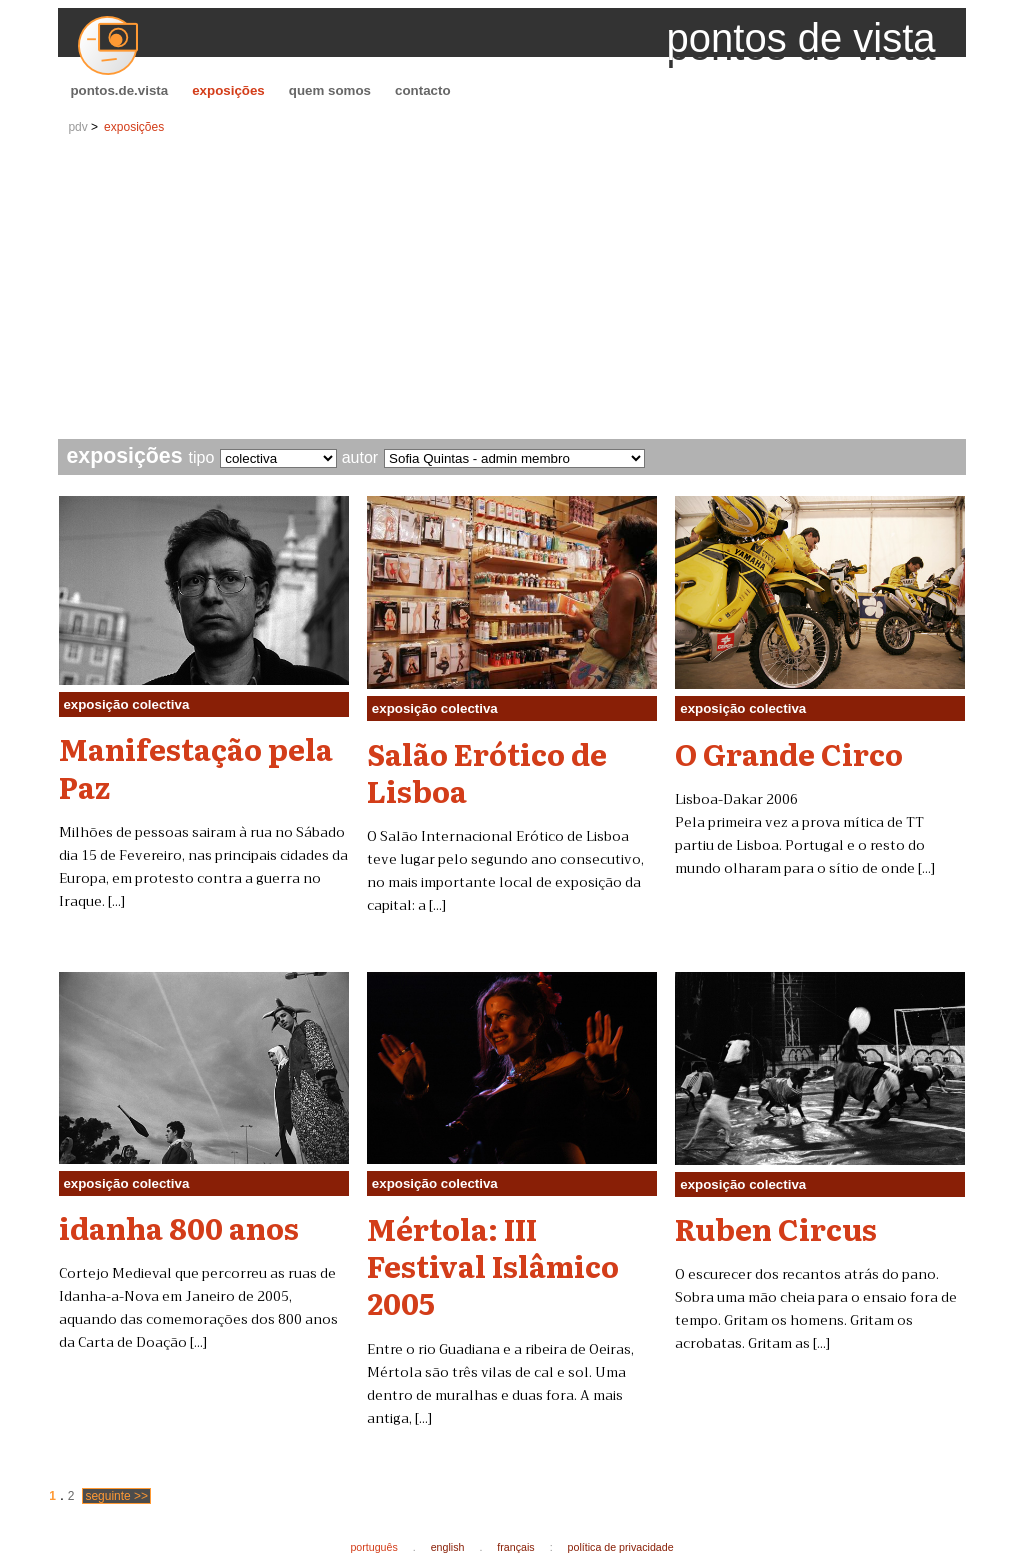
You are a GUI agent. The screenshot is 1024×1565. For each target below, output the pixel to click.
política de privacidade (621, 1547)
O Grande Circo (789, 753)
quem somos (330, 90)
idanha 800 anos (179, 1227)
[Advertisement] (512, 289)
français (515, 1547)
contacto (423, 90)
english (448, 1547)
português (373, 1547)
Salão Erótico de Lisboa (487, 771)
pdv (77, 127)
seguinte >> (116, 1496)
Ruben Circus (776, 1228)
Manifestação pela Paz (196, 766)
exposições (228, 90)
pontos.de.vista (119, 90)
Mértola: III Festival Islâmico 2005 (493, 1265)
